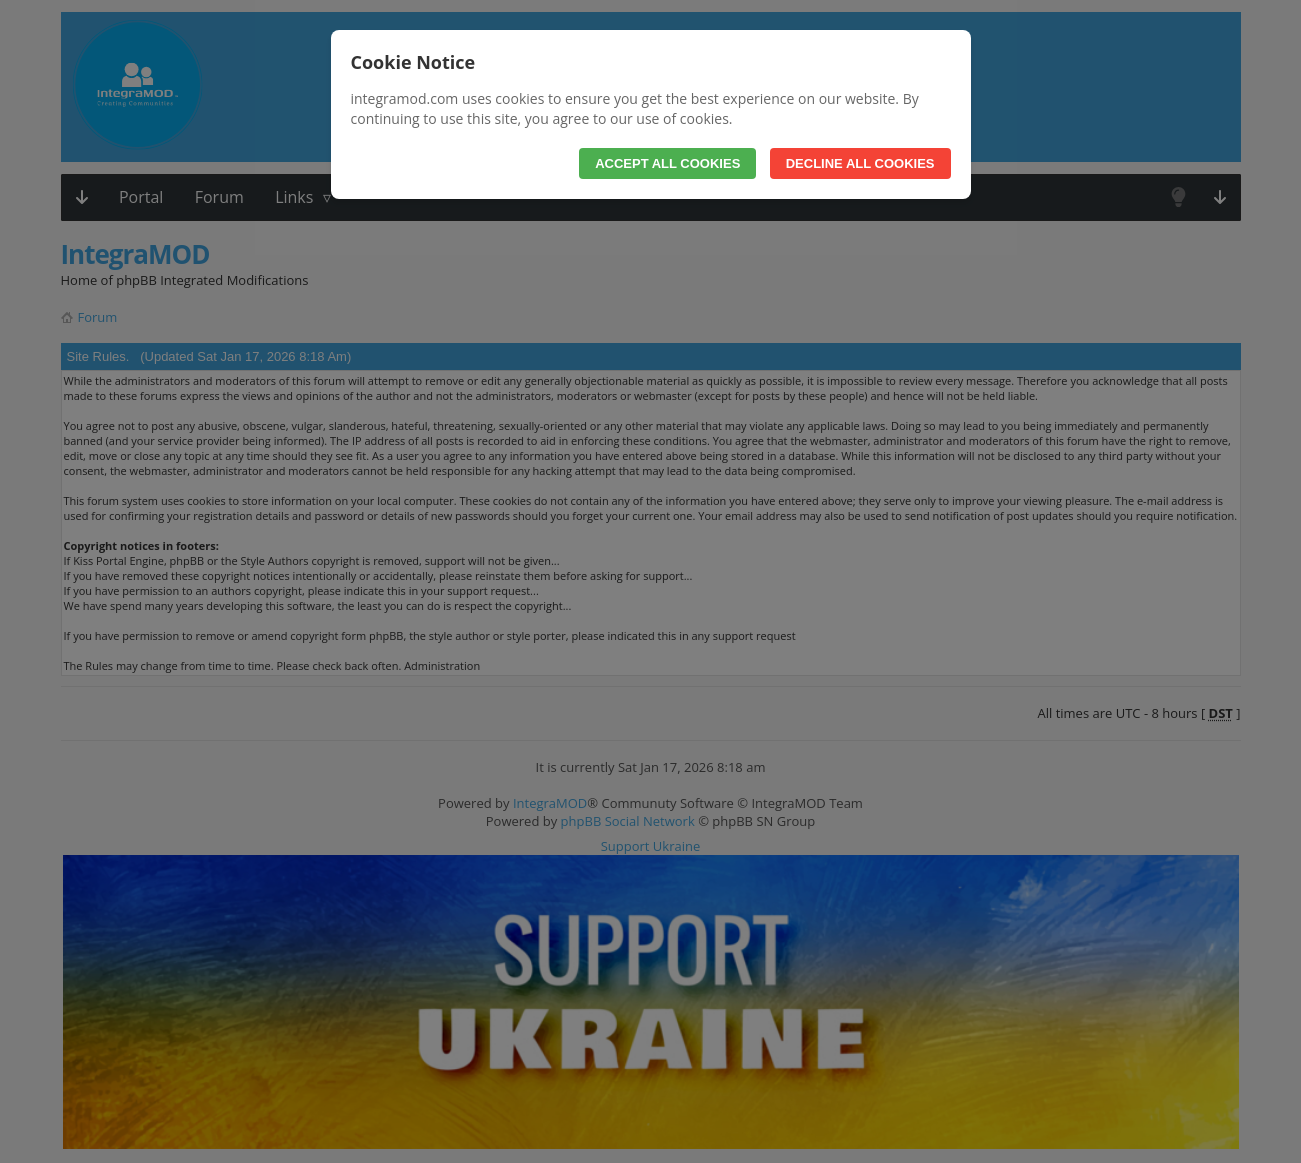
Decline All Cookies (860, 163)
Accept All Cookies (667, 163)
